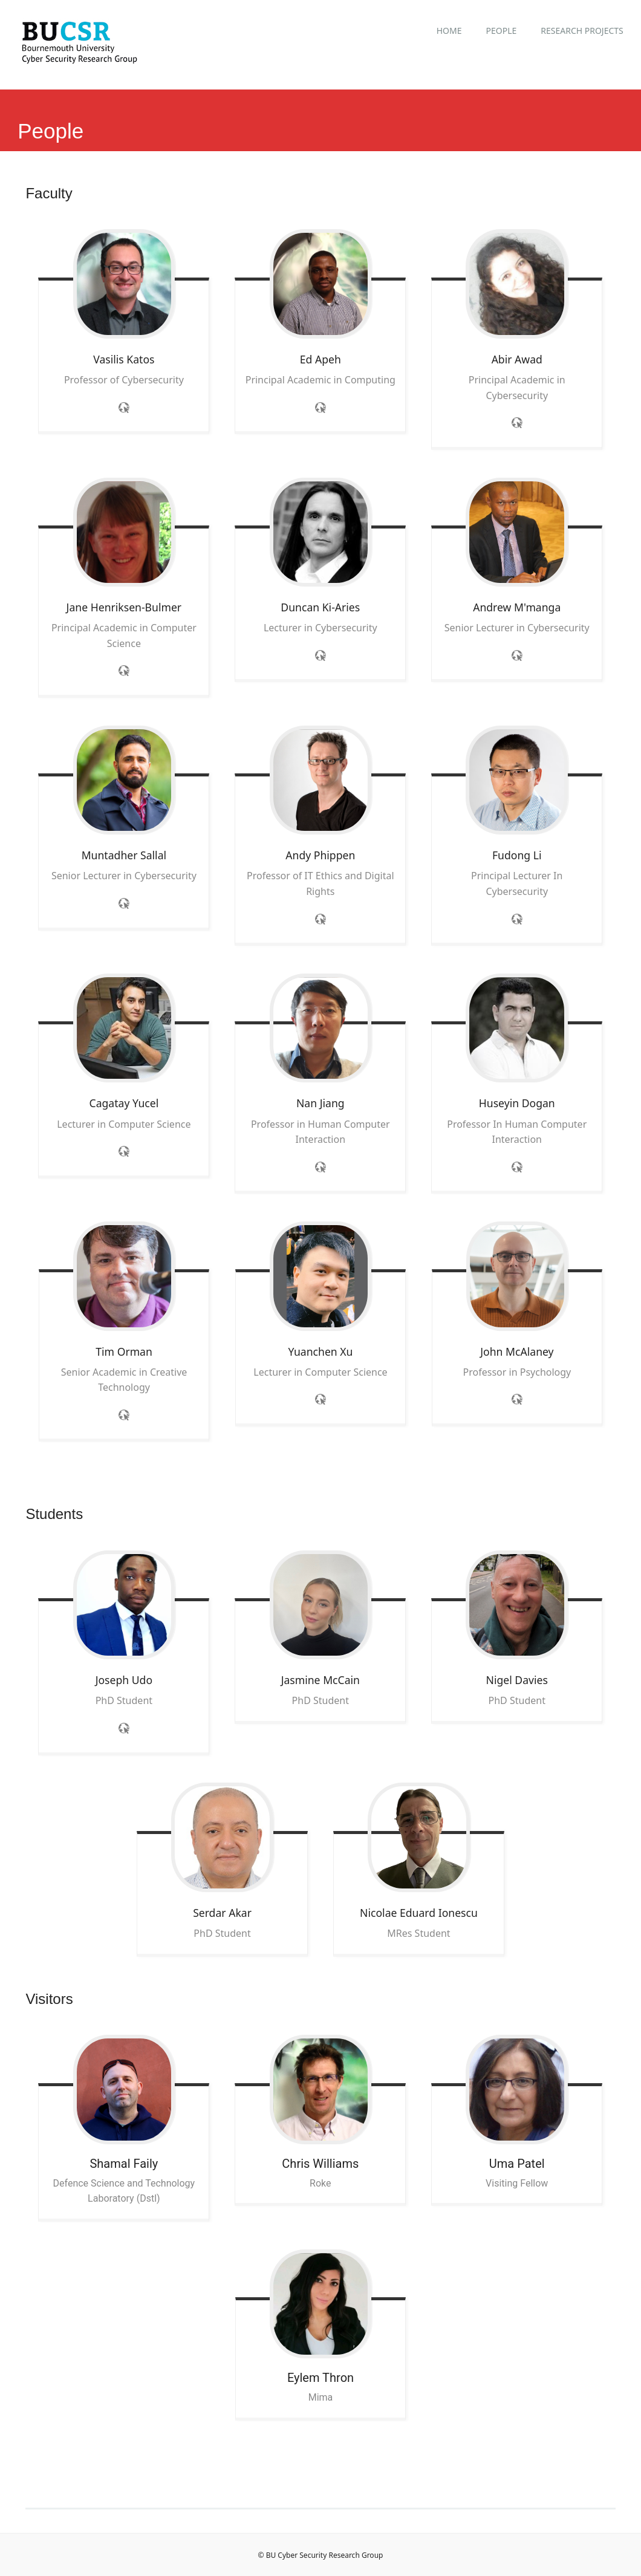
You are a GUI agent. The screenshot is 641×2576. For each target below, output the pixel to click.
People (501, 30)
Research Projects (582, 30)
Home (449, 30)
